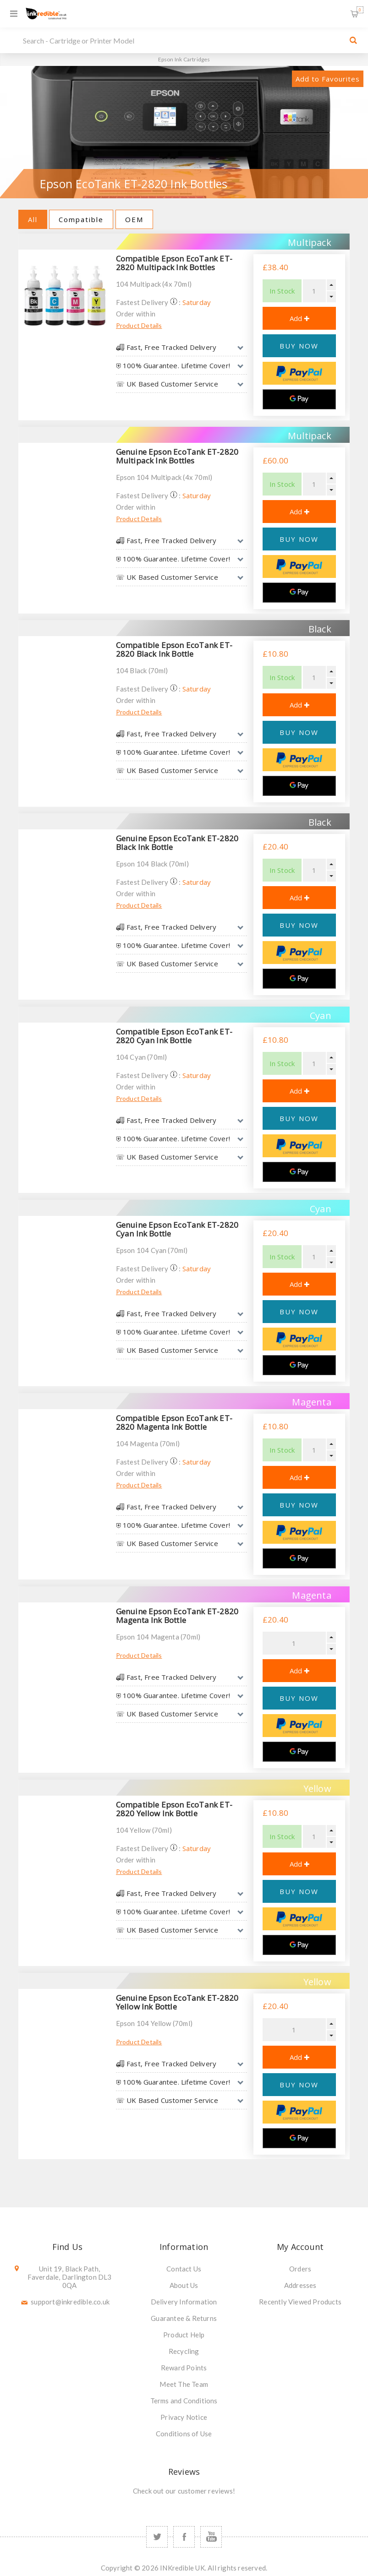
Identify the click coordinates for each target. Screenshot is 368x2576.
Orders (300, 2269)
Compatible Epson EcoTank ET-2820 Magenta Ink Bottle (174, 1422)
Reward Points (184, 2368)
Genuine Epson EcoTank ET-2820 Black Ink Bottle (177, 842)
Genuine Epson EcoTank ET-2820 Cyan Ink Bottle (177, 1229)
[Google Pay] (299, 399)
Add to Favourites (328, 78)
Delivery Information (184, 2302)
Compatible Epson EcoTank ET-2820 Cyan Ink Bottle (174, 1036)
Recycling (184, 2351)
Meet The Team (183, 2384)
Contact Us (183, 2269)
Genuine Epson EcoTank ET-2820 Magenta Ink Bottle (177, 1615)
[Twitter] (157, 2537)
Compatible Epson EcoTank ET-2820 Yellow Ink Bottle (174, 1809)
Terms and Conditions (184, 2400)
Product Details (139, 325)
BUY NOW (299, 345)
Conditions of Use (184, 2433)
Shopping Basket (360, 9)
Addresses (300, 2285)
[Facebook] (184, 2537)
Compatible (81, 219)
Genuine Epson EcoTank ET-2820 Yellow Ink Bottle (177, 2002)
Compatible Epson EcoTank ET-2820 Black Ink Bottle (174, 649)
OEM (134, 219)
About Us (184, 2285)
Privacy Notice (183, 2417)
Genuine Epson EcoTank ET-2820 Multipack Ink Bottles (177, 456)
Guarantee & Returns (184, 2318)
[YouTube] (211, 2537)
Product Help (183, 2335)
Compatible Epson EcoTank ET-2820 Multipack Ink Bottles (174, 262)
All (33, 219)
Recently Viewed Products (300, 2302)
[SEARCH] (181, 40)
